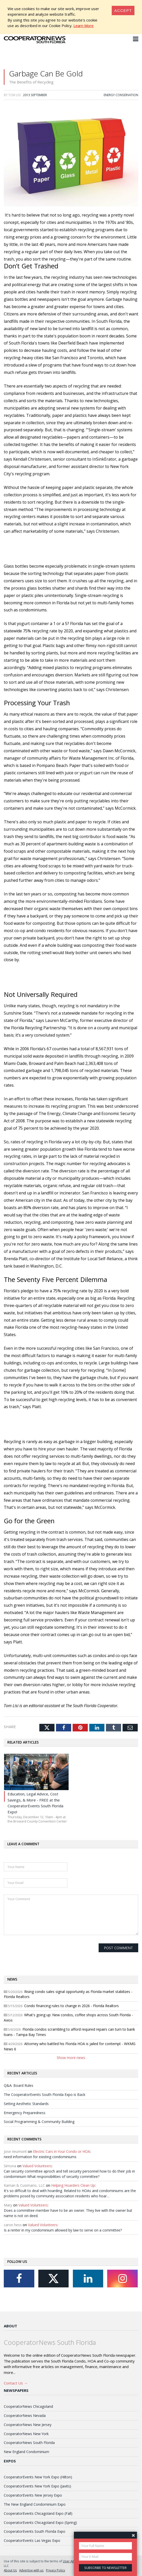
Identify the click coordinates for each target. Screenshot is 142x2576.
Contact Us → (16, 2383)
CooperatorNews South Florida (29, 2442)
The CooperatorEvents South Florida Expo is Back (44, 2094)
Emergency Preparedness (24, 2112)
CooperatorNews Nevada (25, 2415)
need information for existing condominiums (40, 2156)
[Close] (123, 10)
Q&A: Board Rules (18, 2085)
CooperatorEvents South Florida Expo (34, 2531)
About (10, 2325)
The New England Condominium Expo (35, 2504)
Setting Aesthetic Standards (26, 2103)
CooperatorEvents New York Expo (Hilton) (38, 2477)
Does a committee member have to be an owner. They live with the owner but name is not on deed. (68, 2213)
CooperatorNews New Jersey (27, 2424)
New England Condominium (26, 2451)
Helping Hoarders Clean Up (73, 2185)
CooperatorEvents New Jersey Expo (33, 2495)
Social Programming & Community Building (39, 2121)
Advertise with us (31, 2570)
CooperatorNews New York (26, 2433)
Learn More (83, 25)
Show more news (71, 2057)
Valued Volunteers (37, 2165)
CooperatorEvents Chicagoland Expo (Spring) (40, 2522)
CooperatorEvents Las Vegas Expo (32, 2540)
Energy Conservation (121, 95)
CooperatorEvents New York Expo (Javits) (37, 2486)
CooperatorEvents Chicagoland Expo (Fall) (38, 2513)
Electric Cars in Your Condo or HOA (61, 2151)
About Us (10, 2570)
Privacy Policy (55, 2570)
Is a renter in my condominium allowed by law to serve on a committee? (63, 2230)
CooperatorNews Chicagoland (28, 2406)
